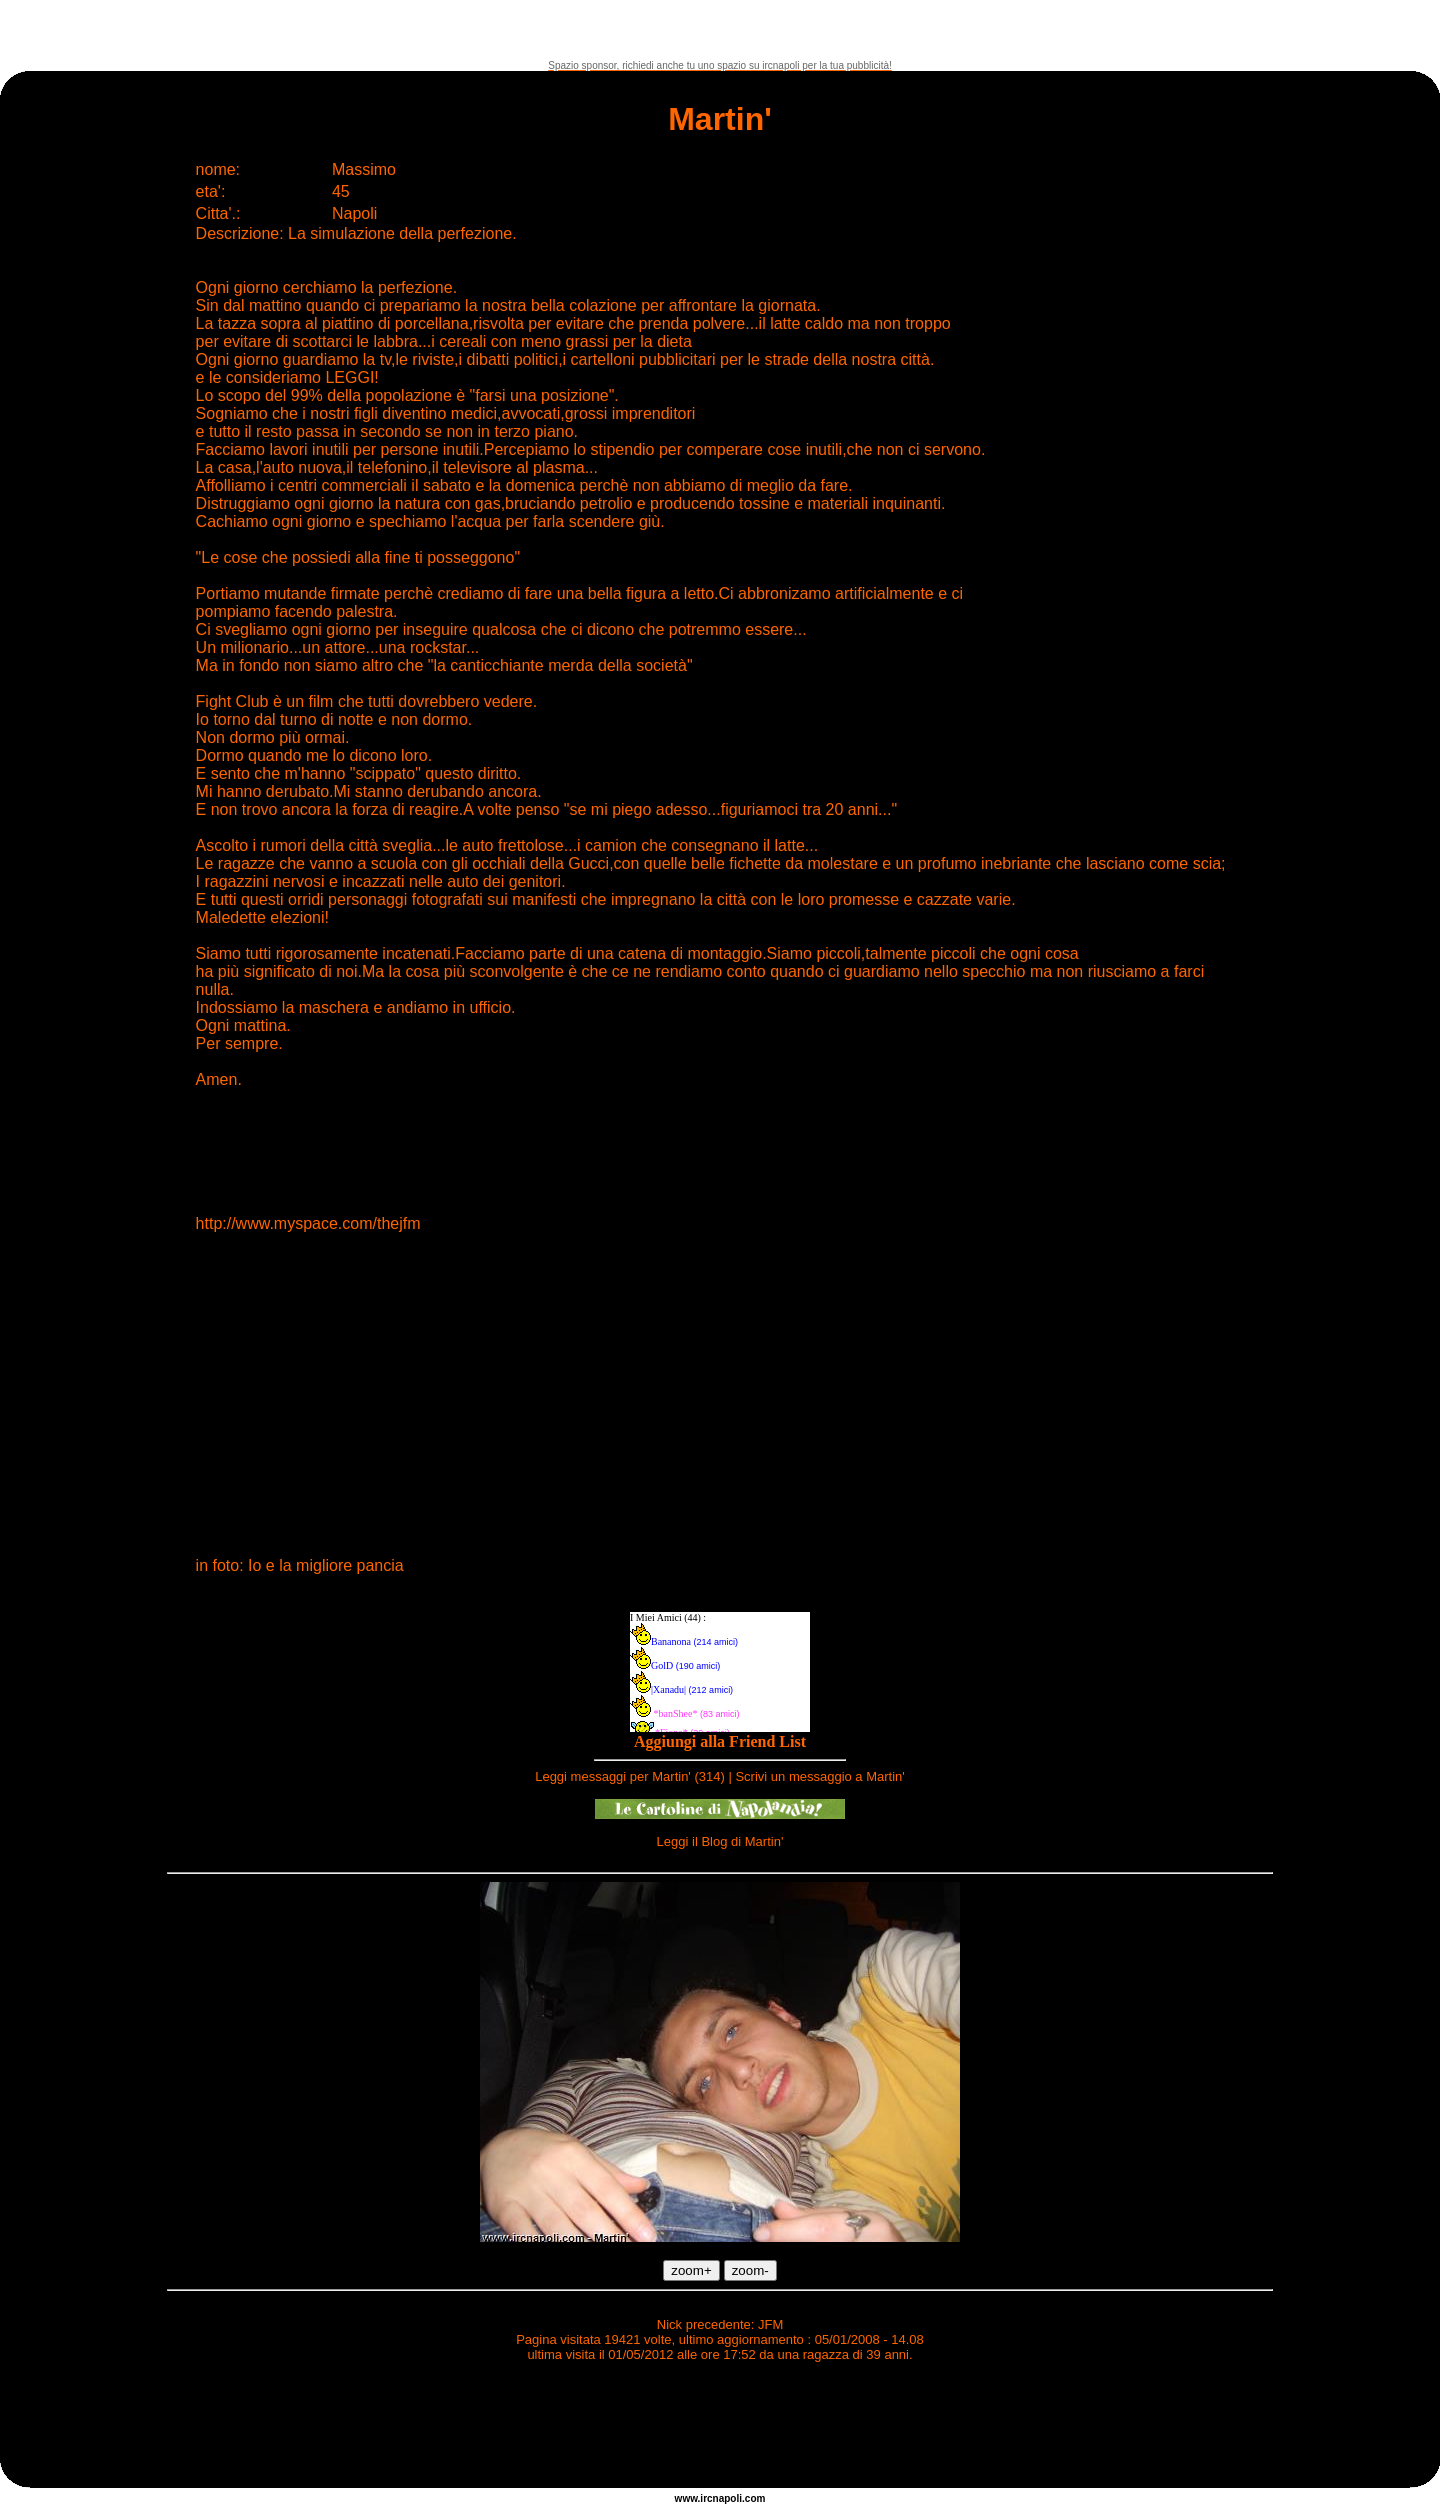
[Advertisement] (720, 30)
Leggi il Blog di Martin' (720, 1841)
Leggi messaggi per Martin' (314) (630, 1776)
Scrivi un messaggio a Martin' (819, 1776)
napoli (727, 2498)
